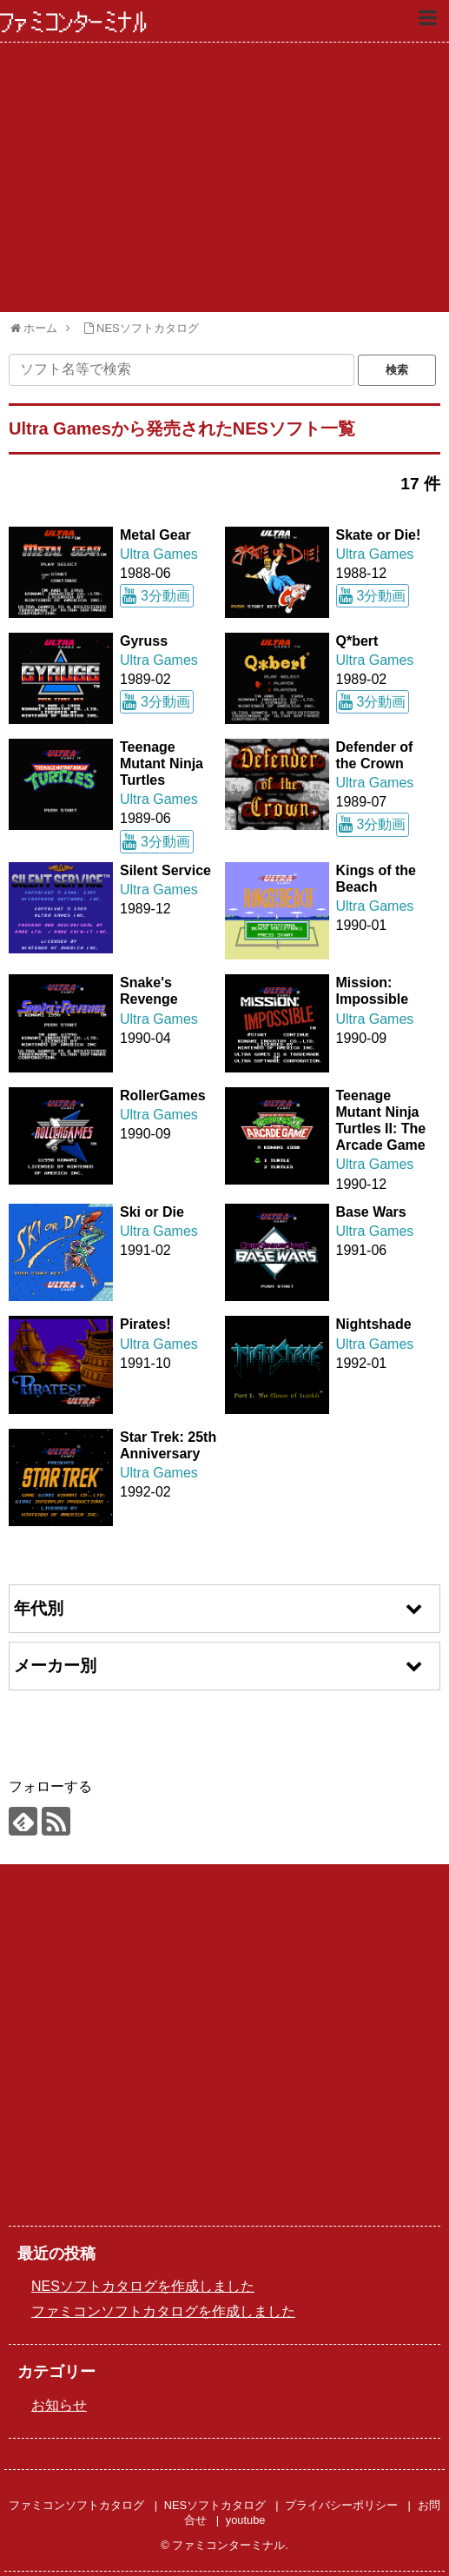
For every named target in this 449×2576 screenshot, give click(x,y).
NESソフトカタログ (215, 2505)
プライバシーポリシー (341, 2505)
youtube (246, 2519)
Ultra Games (159, 554)
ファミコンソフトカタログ (76, 2505)
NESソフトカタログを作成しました (142, 2286)
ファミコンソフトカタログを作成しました (163, 2311)
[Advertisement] (224, 177)
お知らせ (59, 2405)
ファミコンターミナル (74, 22)
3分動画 (165, 595)
